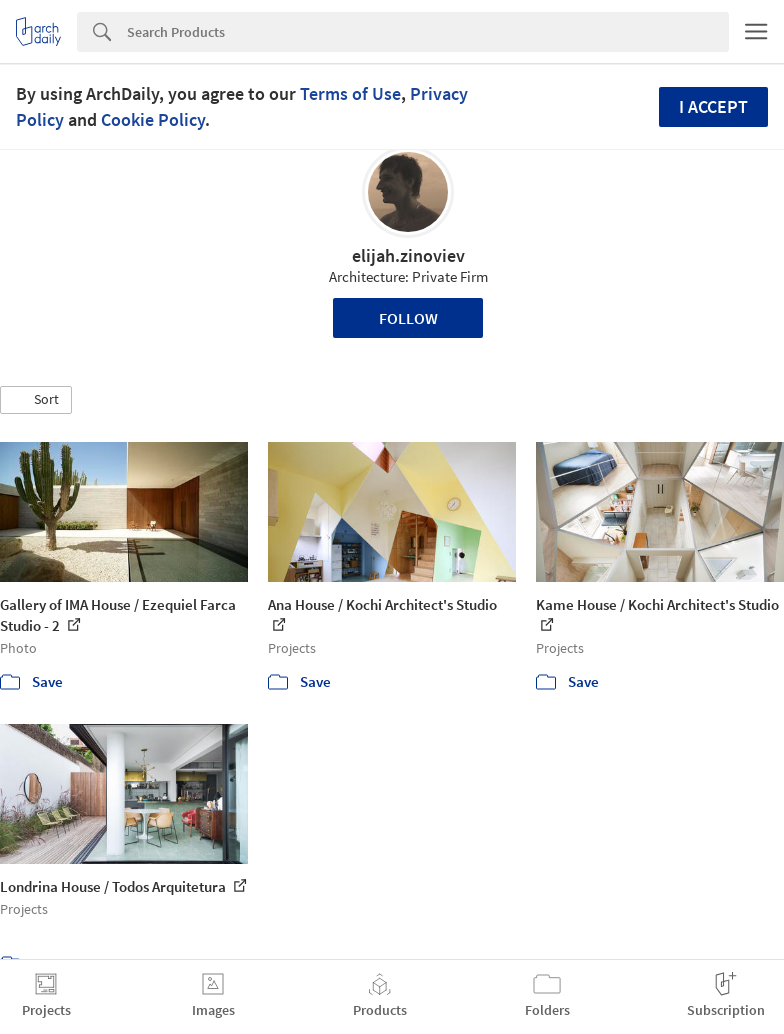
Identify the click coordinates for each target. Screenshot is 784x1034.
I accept (713, 106)
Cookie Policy (153, 119)
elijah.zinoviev (408, 255)
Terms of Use (350, 93)
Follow (408, 318)
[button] (36, 400)
